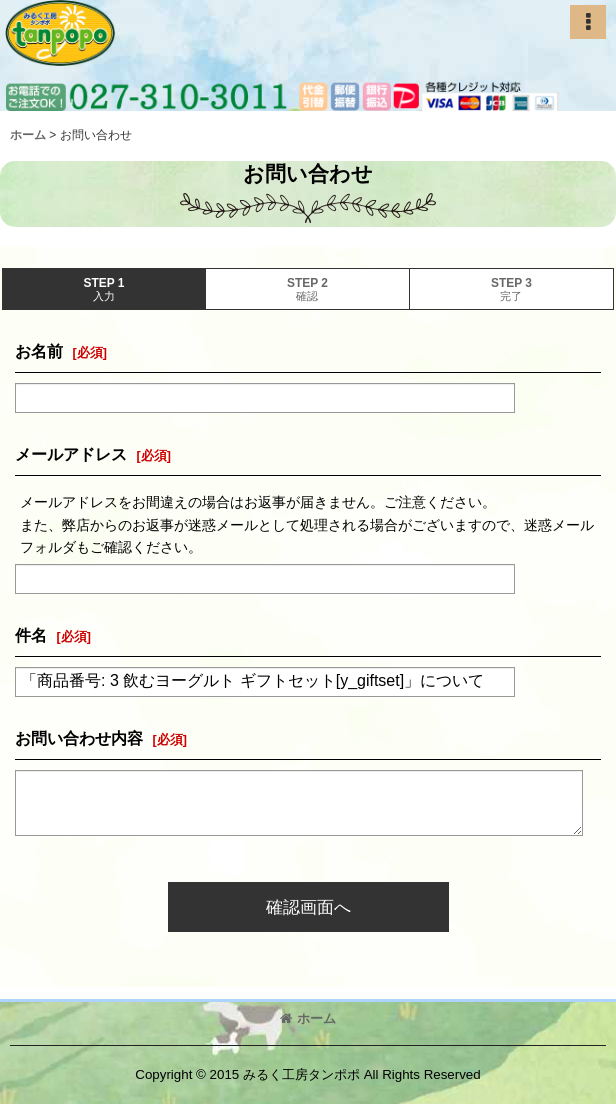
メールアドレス (71, 454)
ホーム (308, 1018)
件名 (31, 635)
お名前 (39, 351)
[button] (588, 22)
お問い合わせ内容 (79, 738)
